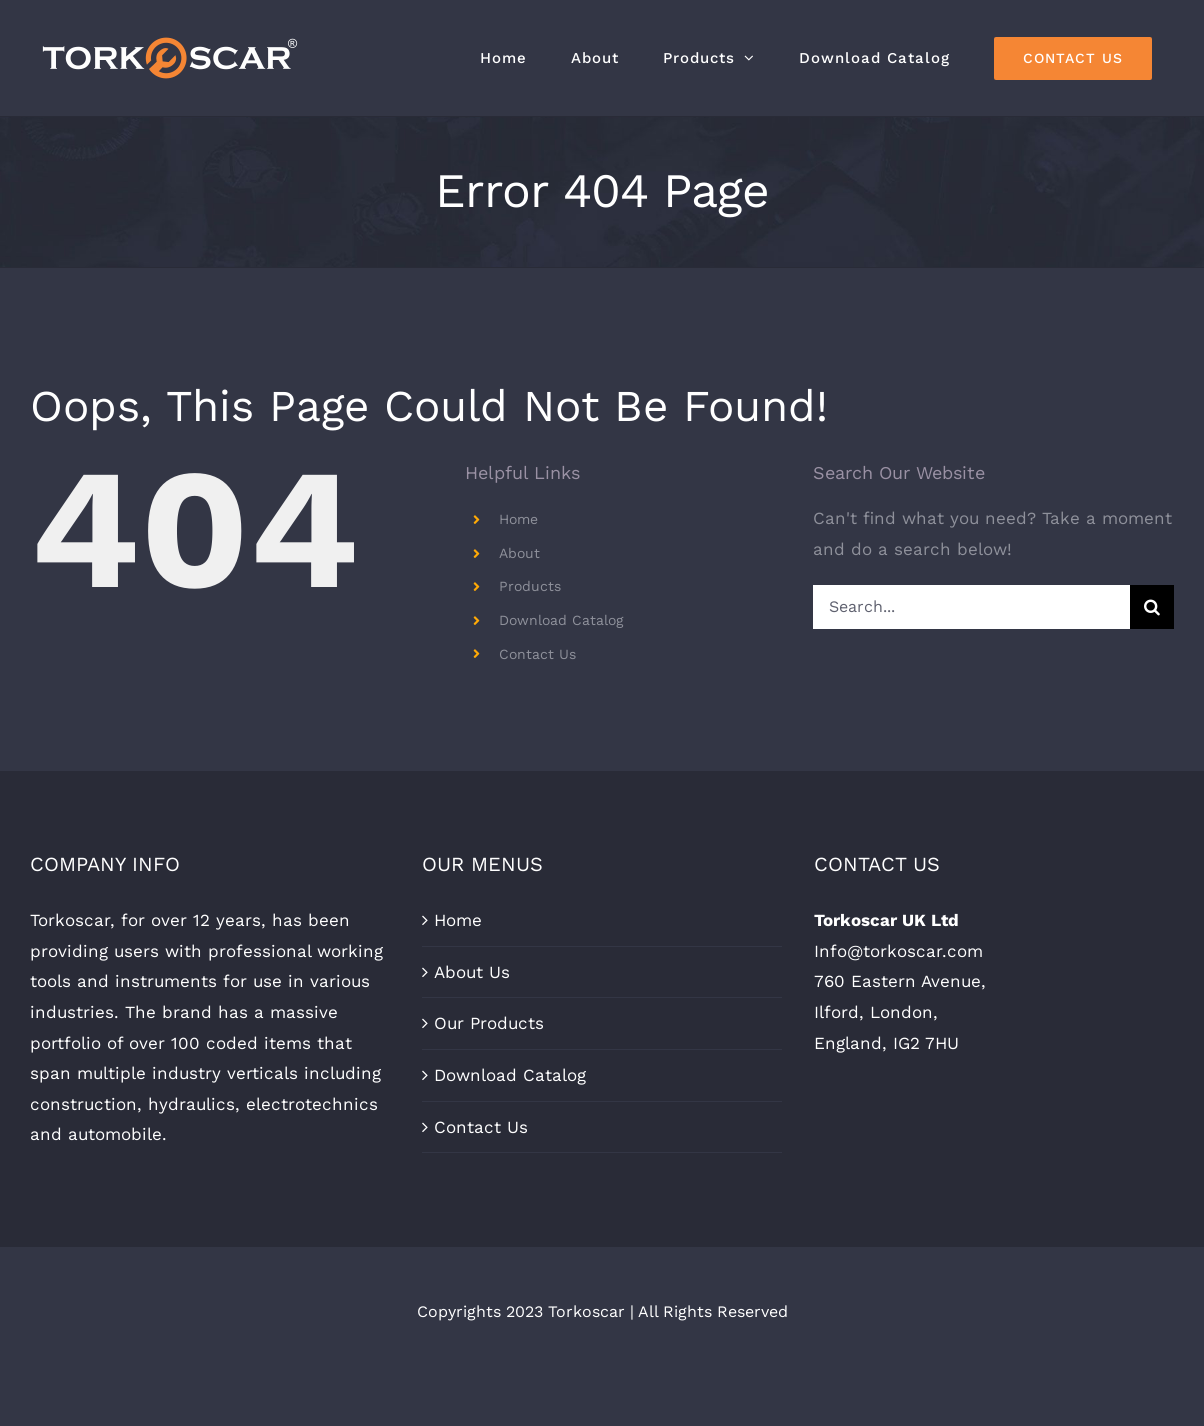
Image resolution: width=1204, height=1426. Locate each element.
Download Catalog (561, 620)
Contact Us (537, 654)
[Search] (1152, 607)
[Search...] (971, 607)
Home (518, 519)
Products (530, 586)
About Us (472, 972)
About (519, 553)
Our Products (489, 1023)
